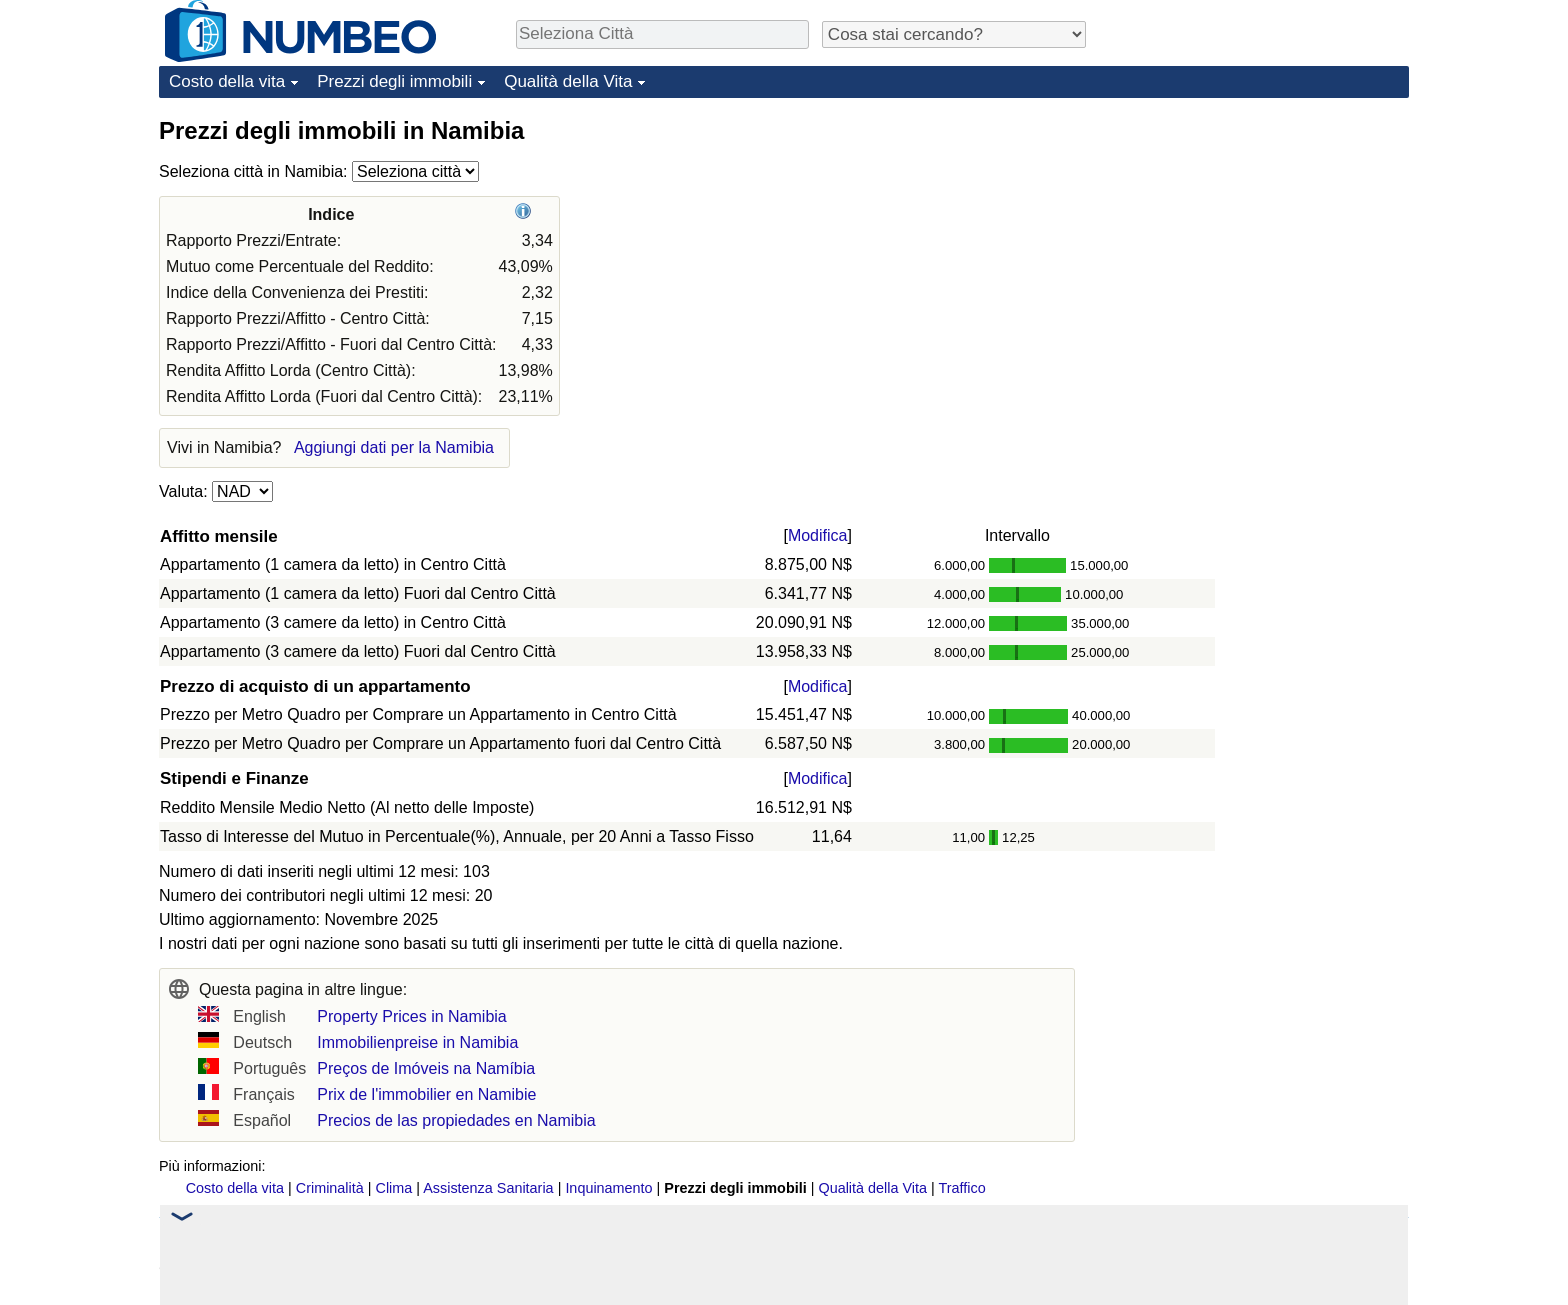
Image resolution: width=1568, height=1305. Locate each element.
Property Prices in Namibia (411, 1016)
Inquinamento (608, 1188)
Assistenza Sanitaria (488, 1188)
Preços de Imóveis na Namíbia (426, 1068)
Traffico (961, 1188)
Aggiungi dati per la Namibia (394, 447)
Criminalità (330, 1188)
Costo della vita (227, 81)
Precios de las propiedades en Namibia (456, 1120)
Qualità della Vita (568, 81)
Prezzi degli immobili (394, 81)
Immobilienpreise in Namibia (417, 1042)
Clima (394, 1188)
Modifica (818, 535)
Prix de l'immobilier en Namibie (426, 1094)
